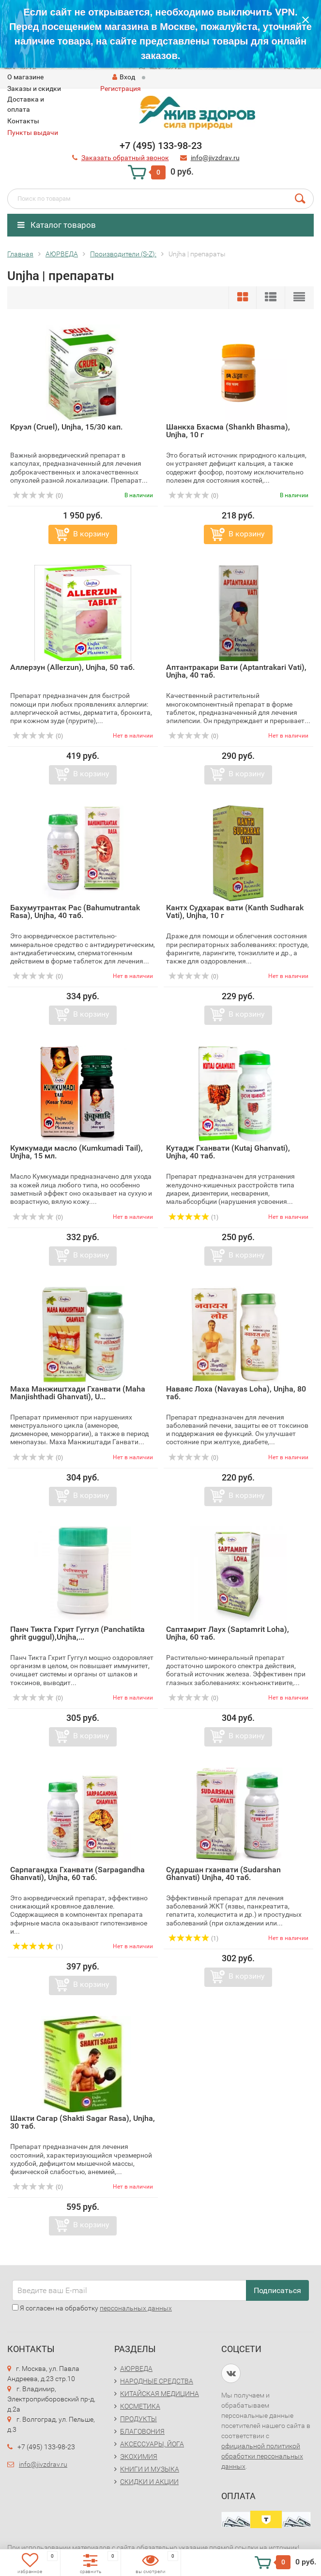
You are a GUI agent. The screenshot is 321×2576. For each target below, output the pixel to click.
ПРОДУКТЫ (138, 2419)
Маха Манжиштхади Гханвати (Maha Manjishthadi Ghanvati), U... (77, 1392)
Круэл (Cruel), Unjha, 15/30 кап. (66, 426)
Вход (123, 77)
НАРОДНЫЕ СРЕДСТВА (156, 2381)
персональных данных (136, 2308)
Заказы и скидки (34, 88)
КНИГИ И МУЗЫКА (149, 2469)
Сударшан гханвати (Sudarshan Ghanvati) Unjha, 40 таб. (223, 1873)
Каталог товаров (56, 225)
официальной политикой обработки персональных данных (262, 2456)
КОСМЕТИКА (140, 2406)
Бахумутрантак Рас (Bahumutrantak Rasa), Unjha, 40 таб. (75, 911)
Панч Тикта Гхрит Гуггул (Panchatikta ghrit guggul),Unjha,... (77, 1633)
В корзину (91, 533)
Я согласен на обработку (92, 2308)
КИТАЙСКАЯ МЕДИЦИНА (159, 2394)
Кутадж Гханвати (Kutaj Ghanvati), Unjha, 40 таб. (228, 1151)
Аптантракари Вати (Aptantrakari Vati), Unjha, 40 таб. (236, 671)
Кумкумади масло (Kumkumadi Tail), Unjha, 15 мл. (76, 1151)
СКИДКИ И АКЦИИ (149, 2482)
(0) (38, 495)
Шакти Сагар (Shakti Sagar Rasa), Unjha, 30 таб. (82, 2122)
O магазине (25, 77)
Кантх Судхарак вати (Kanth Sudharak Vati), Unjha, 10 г (235, 911)
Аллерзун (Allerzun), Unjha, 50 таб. (72, 667)
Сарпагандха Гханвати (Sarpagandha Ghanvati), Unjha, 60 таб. (77, 1873)
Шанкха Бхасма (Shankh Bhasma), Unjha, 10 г (228, 430)
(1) (193, 1217)
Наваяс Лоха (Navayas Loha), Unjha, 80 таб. (236, 1392)
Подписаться (277, 2290)
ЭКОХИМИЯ (138, 2456)
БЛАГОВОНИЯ (142, 2431)
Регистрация (120, 88)
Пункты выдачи (32, 132)
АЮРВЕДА (136, 2368)
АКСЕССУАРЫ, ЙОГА (152, 2444)
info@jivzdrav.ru (43, 2464)
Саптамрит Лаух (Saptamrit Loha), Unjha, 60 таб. (227, 1633)
